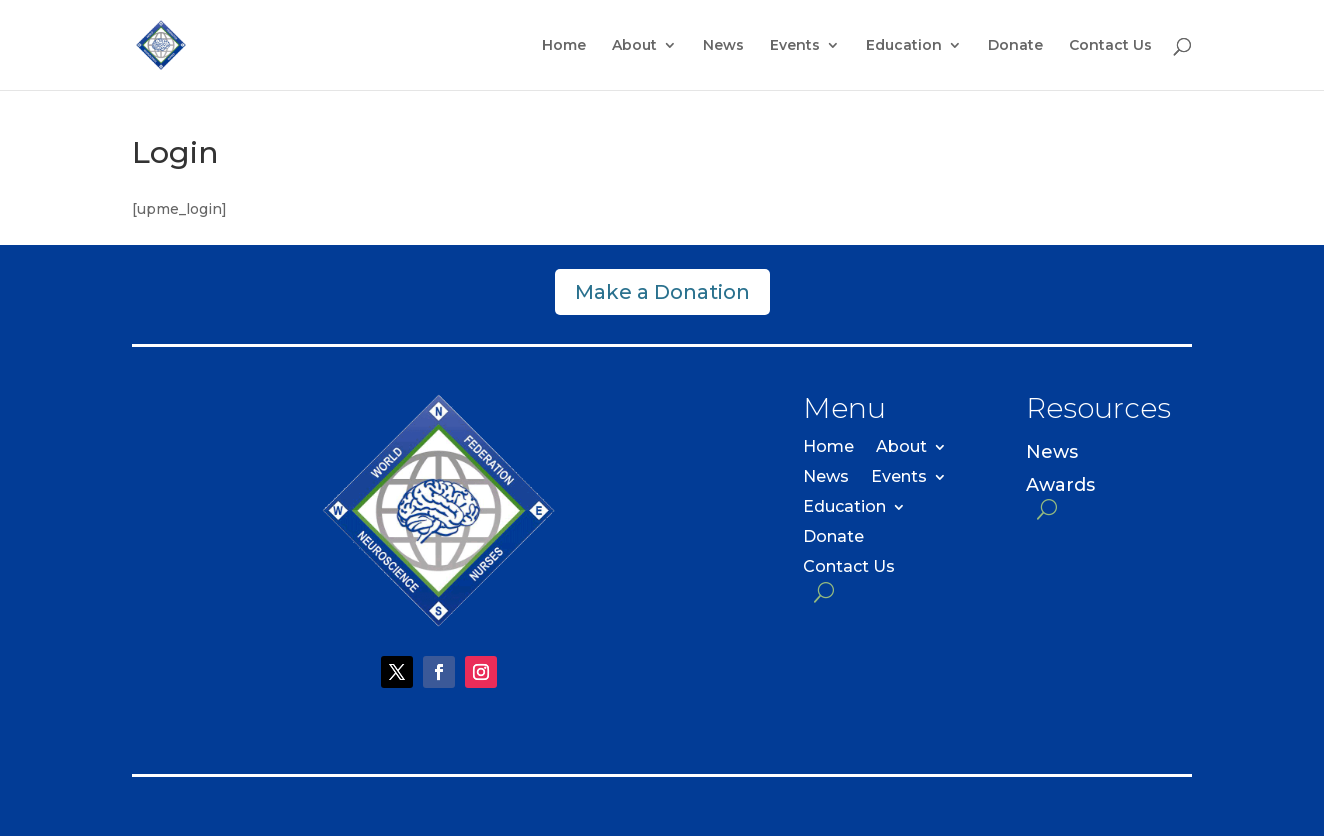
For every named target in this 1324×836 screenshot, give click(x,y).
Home (564, 46)
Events (795, 46)
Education (904, 46)
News (723, 46)
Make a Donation (662, 292)
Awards (1060, 485)
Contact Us (1110, 46)
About (634, 46)
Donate (1015, 46)
